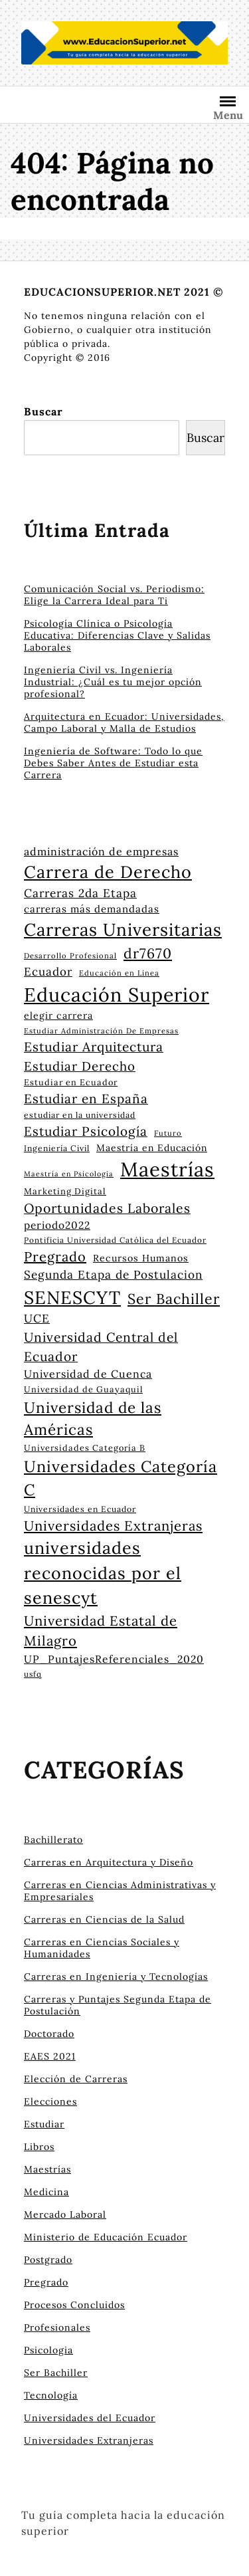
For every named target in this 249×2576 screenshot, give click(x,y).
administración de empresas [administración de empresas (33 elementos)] (101, 851)
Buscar (43, 411)
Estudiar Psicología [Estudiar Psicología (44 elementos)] (85, 1131)
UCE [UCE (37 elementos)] (37, 1318)
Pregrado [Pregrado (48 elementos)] (55, 1256)
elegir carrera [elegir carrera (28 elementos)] (58, 1015)
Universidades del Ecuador (89, 2418)
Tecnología (51, 2395)
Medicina (46, 2192)
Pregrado (46, 2282)
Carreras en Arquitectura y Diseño (108, 1862)
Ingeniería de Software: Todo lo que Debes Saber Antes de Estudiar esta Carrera (113, 763)
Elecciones (50, 2101)
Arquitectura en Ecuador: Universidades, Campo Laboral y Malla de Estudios (124, 722)
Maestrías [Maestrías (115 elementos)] (167, 1169)
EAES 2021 (50, 2056)
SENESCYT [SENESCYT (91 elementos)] (72, 1297)
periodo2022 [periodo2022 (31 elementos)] (57, 1225)
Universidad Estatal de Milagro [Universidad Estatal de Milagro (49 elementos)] (100, 1631)
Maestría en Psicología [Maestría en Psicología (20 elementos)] (69, 1173)
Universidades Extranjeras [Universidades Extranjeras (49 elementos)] (113, 1526)
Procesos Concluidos (74, 2305)
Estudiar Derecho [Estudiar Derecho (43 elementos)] (79, 1066)
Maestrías (47, 2169)
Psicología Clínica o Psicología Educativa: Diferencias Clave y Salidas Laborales (117, 635)
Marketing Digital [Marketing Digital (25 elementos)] (65, 1191)
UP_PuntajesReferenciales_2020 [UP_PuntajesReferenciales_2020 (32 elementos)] (114, 1658)
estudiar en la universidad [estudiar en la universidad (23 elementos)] (79, 1115)
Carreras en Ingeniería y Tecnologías (116, 1977)
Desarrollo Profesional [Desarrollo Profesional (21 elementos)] (70, 955)
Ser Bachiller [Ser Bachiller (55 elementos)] (173, 1298)
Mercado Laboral (65, 2214)
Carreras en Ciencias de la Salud (104, 1919)
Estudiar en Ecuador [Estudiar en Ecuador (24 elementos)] (71, 1082)
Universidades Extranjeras (88, 2440)
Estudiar (44, 2124)
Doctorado (49, 2034)
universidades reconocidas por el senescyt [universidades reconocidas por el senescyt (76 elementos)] (102, 1572)
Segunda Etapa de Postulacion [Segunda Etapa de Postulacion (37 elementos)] (113, 1274)
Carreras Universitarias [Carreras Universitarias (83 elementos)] (123, 929)
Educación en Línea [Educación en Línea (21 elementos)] (119, 973)
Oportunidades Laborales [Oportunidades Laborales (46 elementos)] (107, 1208)
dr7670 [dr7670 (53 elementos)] (148, 953)
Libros (39, 2147)
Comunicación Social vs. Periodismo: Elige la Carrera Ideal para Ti (114, 595)
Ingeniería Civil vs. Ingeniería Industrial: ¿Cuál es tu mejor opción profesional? (113, 682)
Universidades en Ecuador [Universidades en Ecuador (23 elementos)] (80, 1509)
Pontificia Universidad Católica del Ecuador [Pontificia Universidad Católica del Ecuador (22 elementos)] (115, 1240)
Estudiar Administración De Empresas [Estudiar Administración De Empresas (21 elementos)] (101, 1030)
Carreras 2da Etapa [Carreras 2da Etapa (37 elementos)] (80, 893)
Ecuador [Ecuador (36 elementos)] (48, 971)
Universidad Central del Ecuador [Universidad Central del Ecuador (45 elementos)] (101, 1346)
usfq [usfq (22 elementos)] (33, 1674)
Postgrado (48, 2260)
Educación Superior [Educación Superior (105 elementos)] (116, 994)
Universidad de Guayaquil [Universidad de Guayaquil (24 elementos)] (83, 1389)
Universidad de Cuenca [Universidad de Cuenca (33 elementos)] (88, 1373)
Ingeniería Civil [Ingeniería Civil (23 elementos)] (57, 1148)
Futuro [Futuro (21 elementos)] (168, 1133)
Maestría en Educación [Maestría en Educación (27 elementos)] (151, 1148)
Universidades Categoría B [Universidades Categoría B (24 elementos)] (84, 1447)
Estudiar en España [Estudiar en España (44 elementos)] (86, 1099)
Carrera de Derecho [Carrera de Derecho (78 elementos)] (108, 872)
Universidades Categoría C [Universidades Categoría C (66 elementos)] (120, 1477)
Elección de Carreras (75, 2079)
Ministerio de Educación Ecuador (105, 2237)
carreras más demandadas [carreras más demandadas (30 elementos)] (91, 909)
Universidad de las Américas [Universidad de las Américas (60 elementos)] (92, 1419)
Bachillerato (53, 1840)
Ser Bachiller (56, 2373)
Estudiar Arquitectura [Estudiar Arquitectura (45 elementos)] (93, 1047)
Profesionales (57, 2327)
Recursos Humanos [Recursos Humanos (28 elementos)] (141, 1258)
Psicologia (48, 2350)
